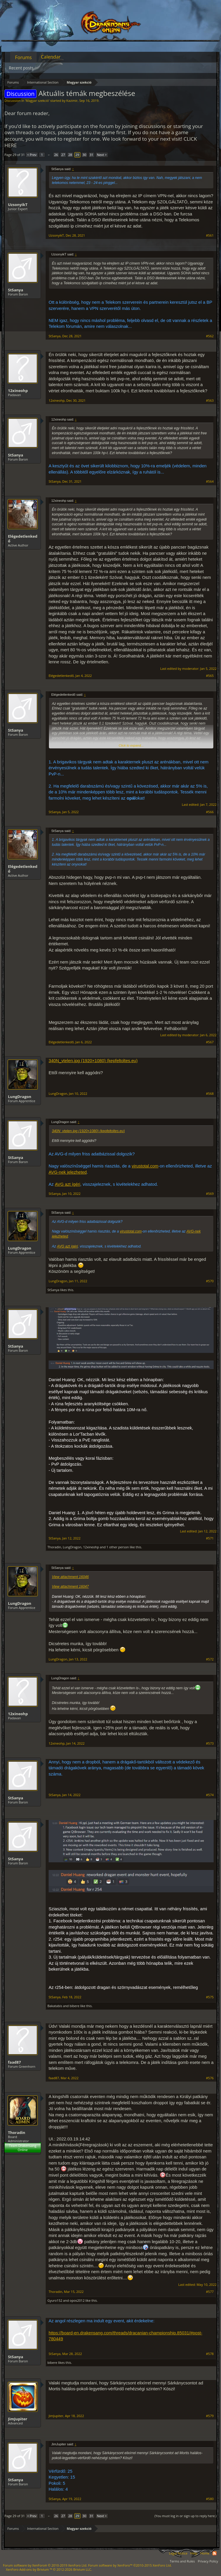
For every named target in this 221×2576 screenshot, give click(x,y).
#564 (210, 481)
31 (91, 154)
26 (56, 154)
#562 (210, 336)
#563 (210, 400)
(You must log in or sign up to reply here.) (185, 2516)
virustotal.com (145, 1166)
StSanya (15, 290)
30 (84, 154)
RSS (214, 2553)
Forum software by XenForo (45, 2565)
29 (77, 154)
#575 (210, 1997)
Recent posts (21, 68)
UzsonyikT (17, 204)
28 (70, 154)
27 (63, 154)
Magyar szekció (37, 100)
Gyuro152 (54, 2300)
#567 (210, 1042)
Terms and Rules (182, 2561)
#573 (210, 1743)
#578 (210, 2354)
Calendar (51, 57)
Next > (102, 154)
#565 (210, 676)
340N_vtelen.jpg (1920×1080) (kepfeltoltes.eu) (93, 1060)
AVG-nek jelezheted (68, 1172)
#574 (210, 1795)
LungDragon (19, 1096)
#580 (210, 2499)
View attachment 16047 (70, 1587)
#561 (210, 235)
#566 (210, 812)
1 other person (117, 1547)
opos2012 (77, 2300)
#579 (210, 2416)
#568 (210, 1094)
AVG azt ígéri (67, 1184)
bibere (74, 2006)
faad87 (14, 2062)
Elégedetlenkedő (22, 538)
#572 (210, 1659)
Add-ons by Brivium (49, 2569)
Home (205, 2553)
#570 (210, 1281)
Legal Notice (178, 2553)
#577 (210, 2292)
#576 (210, 2078)
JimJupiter (17, 2418)
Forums (23, 57)
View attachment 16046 (70, 1577)
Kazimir (71, 100)
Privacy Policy (208, 2561)
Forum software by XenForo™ (130, 2565)
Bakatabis (54, 2006)
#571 (210, 1538)
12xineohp (18, 390)
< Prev (32, 154)
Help (193, 2553)
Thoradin (54, 1547)
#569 (210, 1194)
